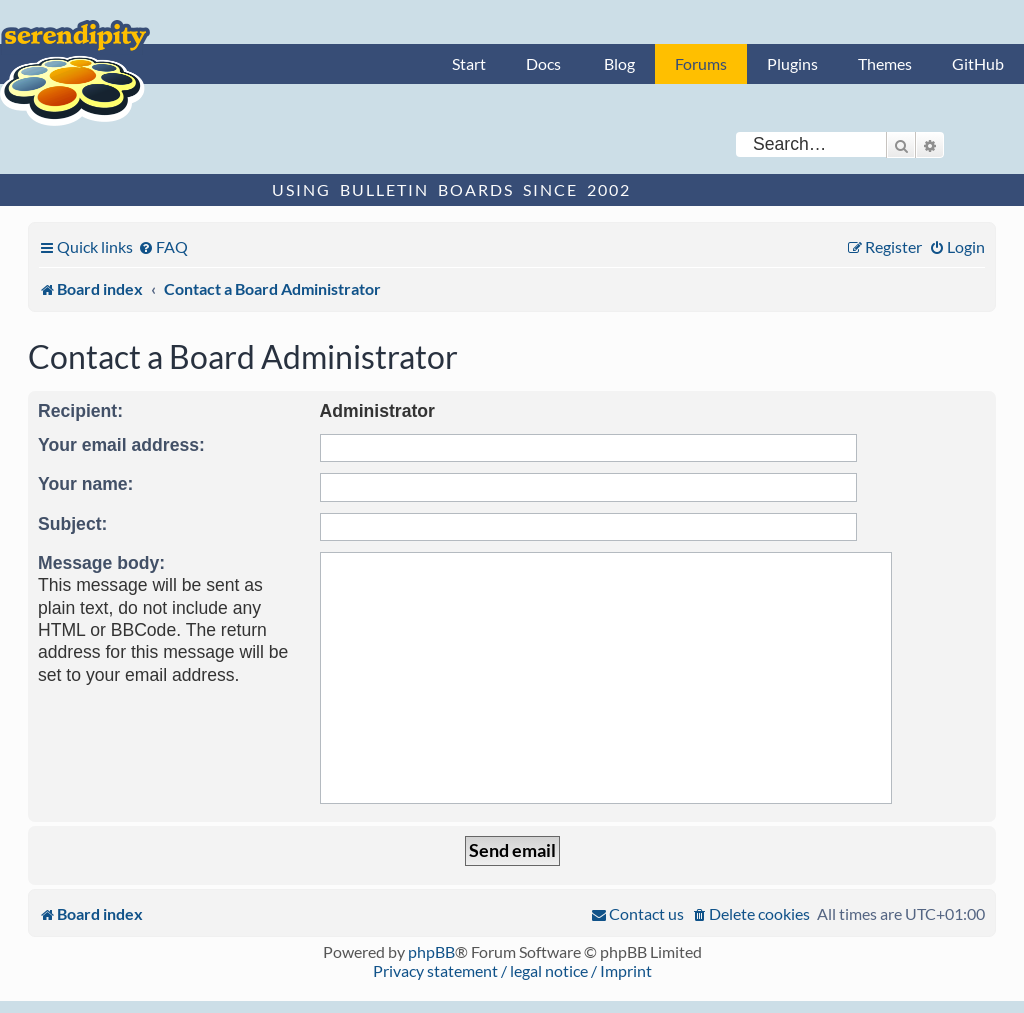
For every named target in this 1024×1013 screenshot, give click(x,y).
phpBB (431, 951)
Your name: (85, 484)
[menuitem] (163, 246)
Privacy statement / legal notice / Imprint (512, 970)
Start (469, 63)
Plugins (792, 63)
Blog (619, 63)
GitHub (978, 63)
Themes (885, 63)
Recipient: (80, 411)
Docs (543, 63)
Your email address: (121, 445)
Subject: (72, 524)
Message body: (101, 563)
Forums (701, 63)
